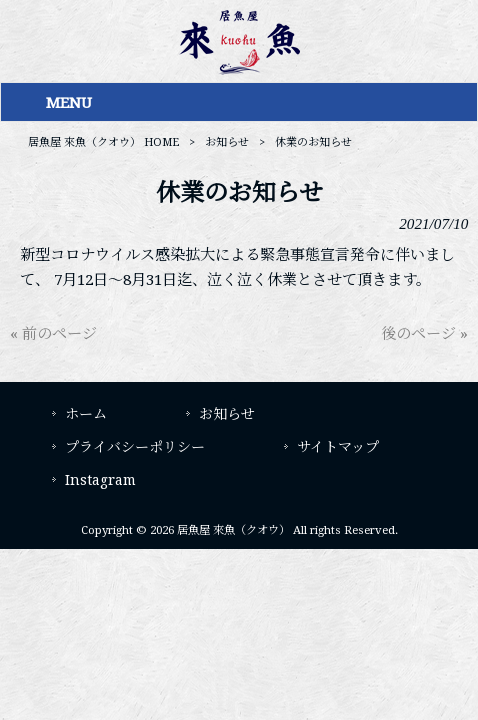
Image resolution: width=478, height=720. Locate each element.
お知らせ (227, 142)
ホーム (86, 414)
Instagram (100, 480)
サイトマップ (338, 447)
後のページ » (424, 334)
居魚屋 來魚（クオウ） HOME (103, 142)
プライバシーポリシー (135, 447)
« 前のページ (53, 334)
